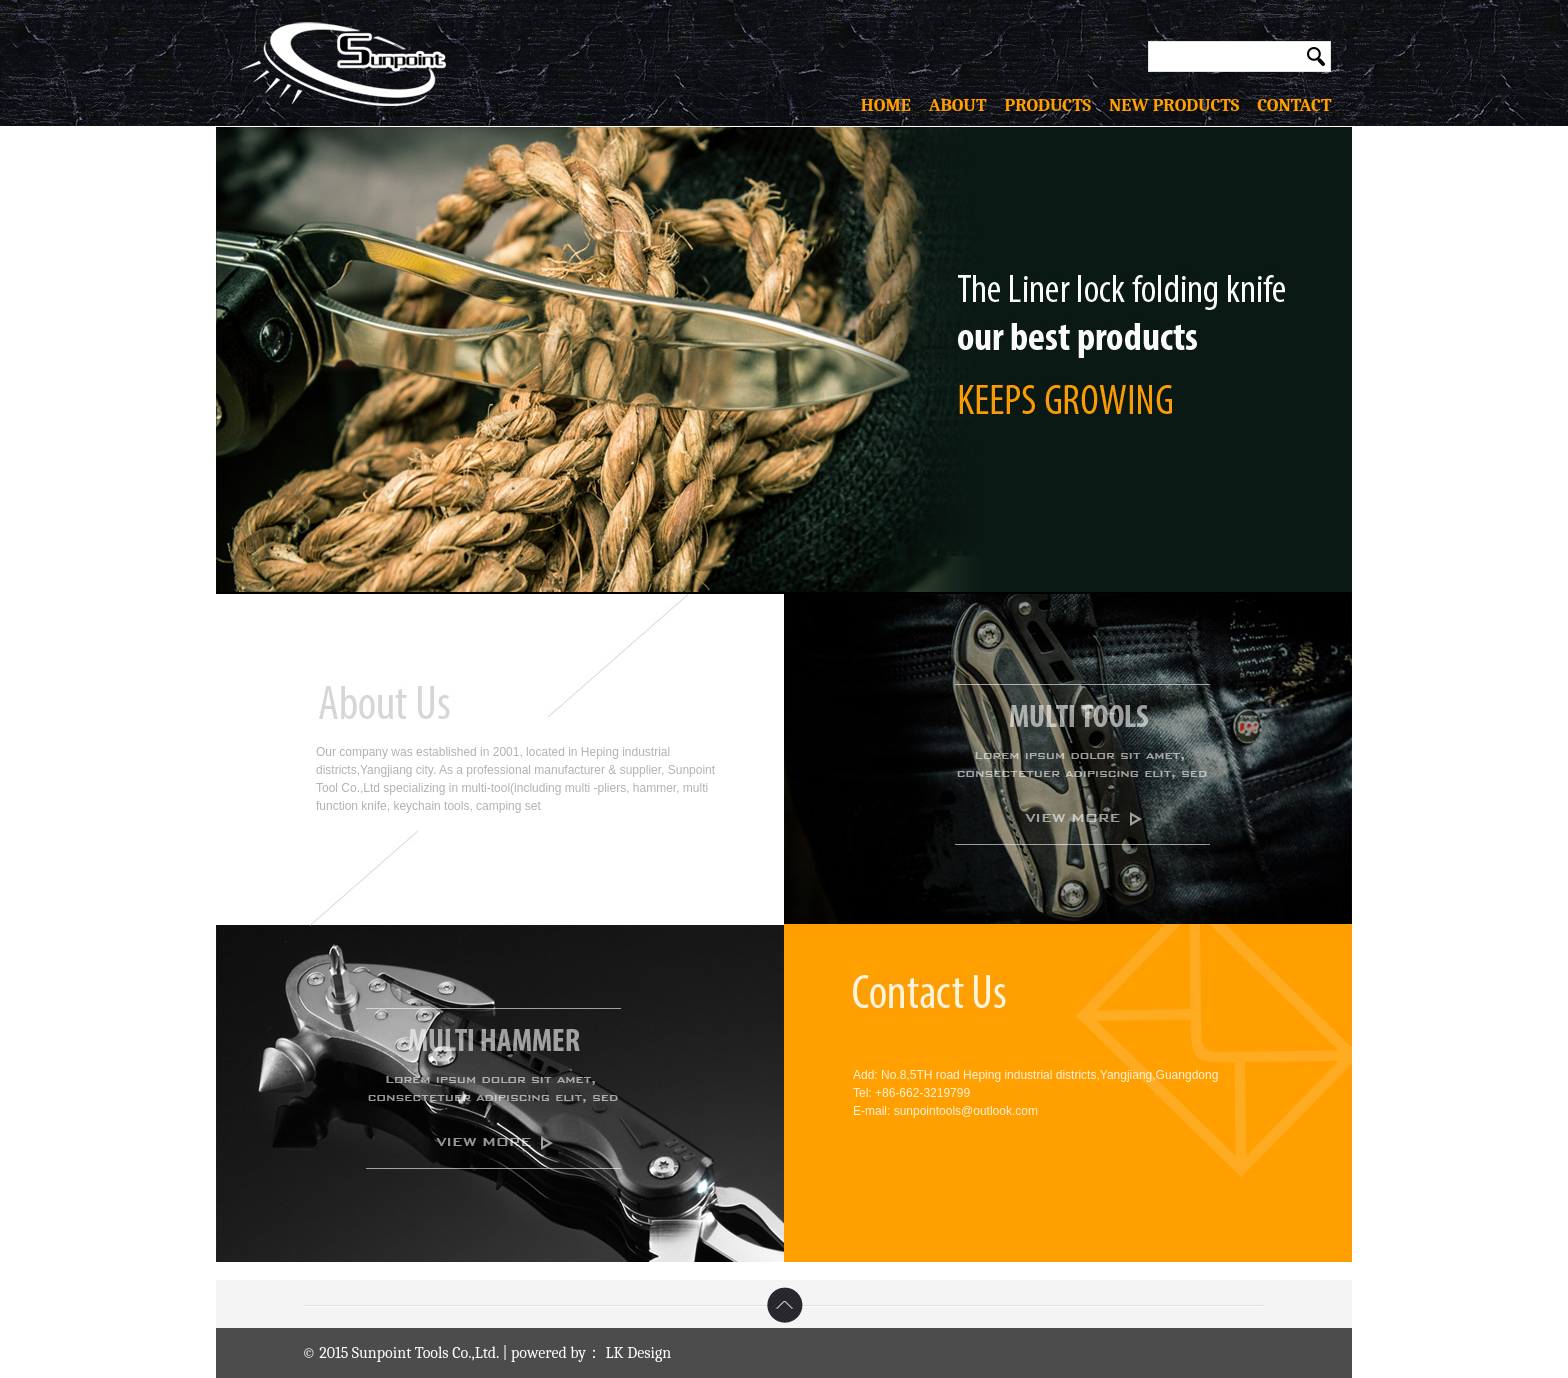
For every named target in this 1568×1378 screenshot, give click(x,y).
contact (1285, 105)
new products (1174, 105)
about (967, 105)
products (1056, 105)
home (895, 105)
